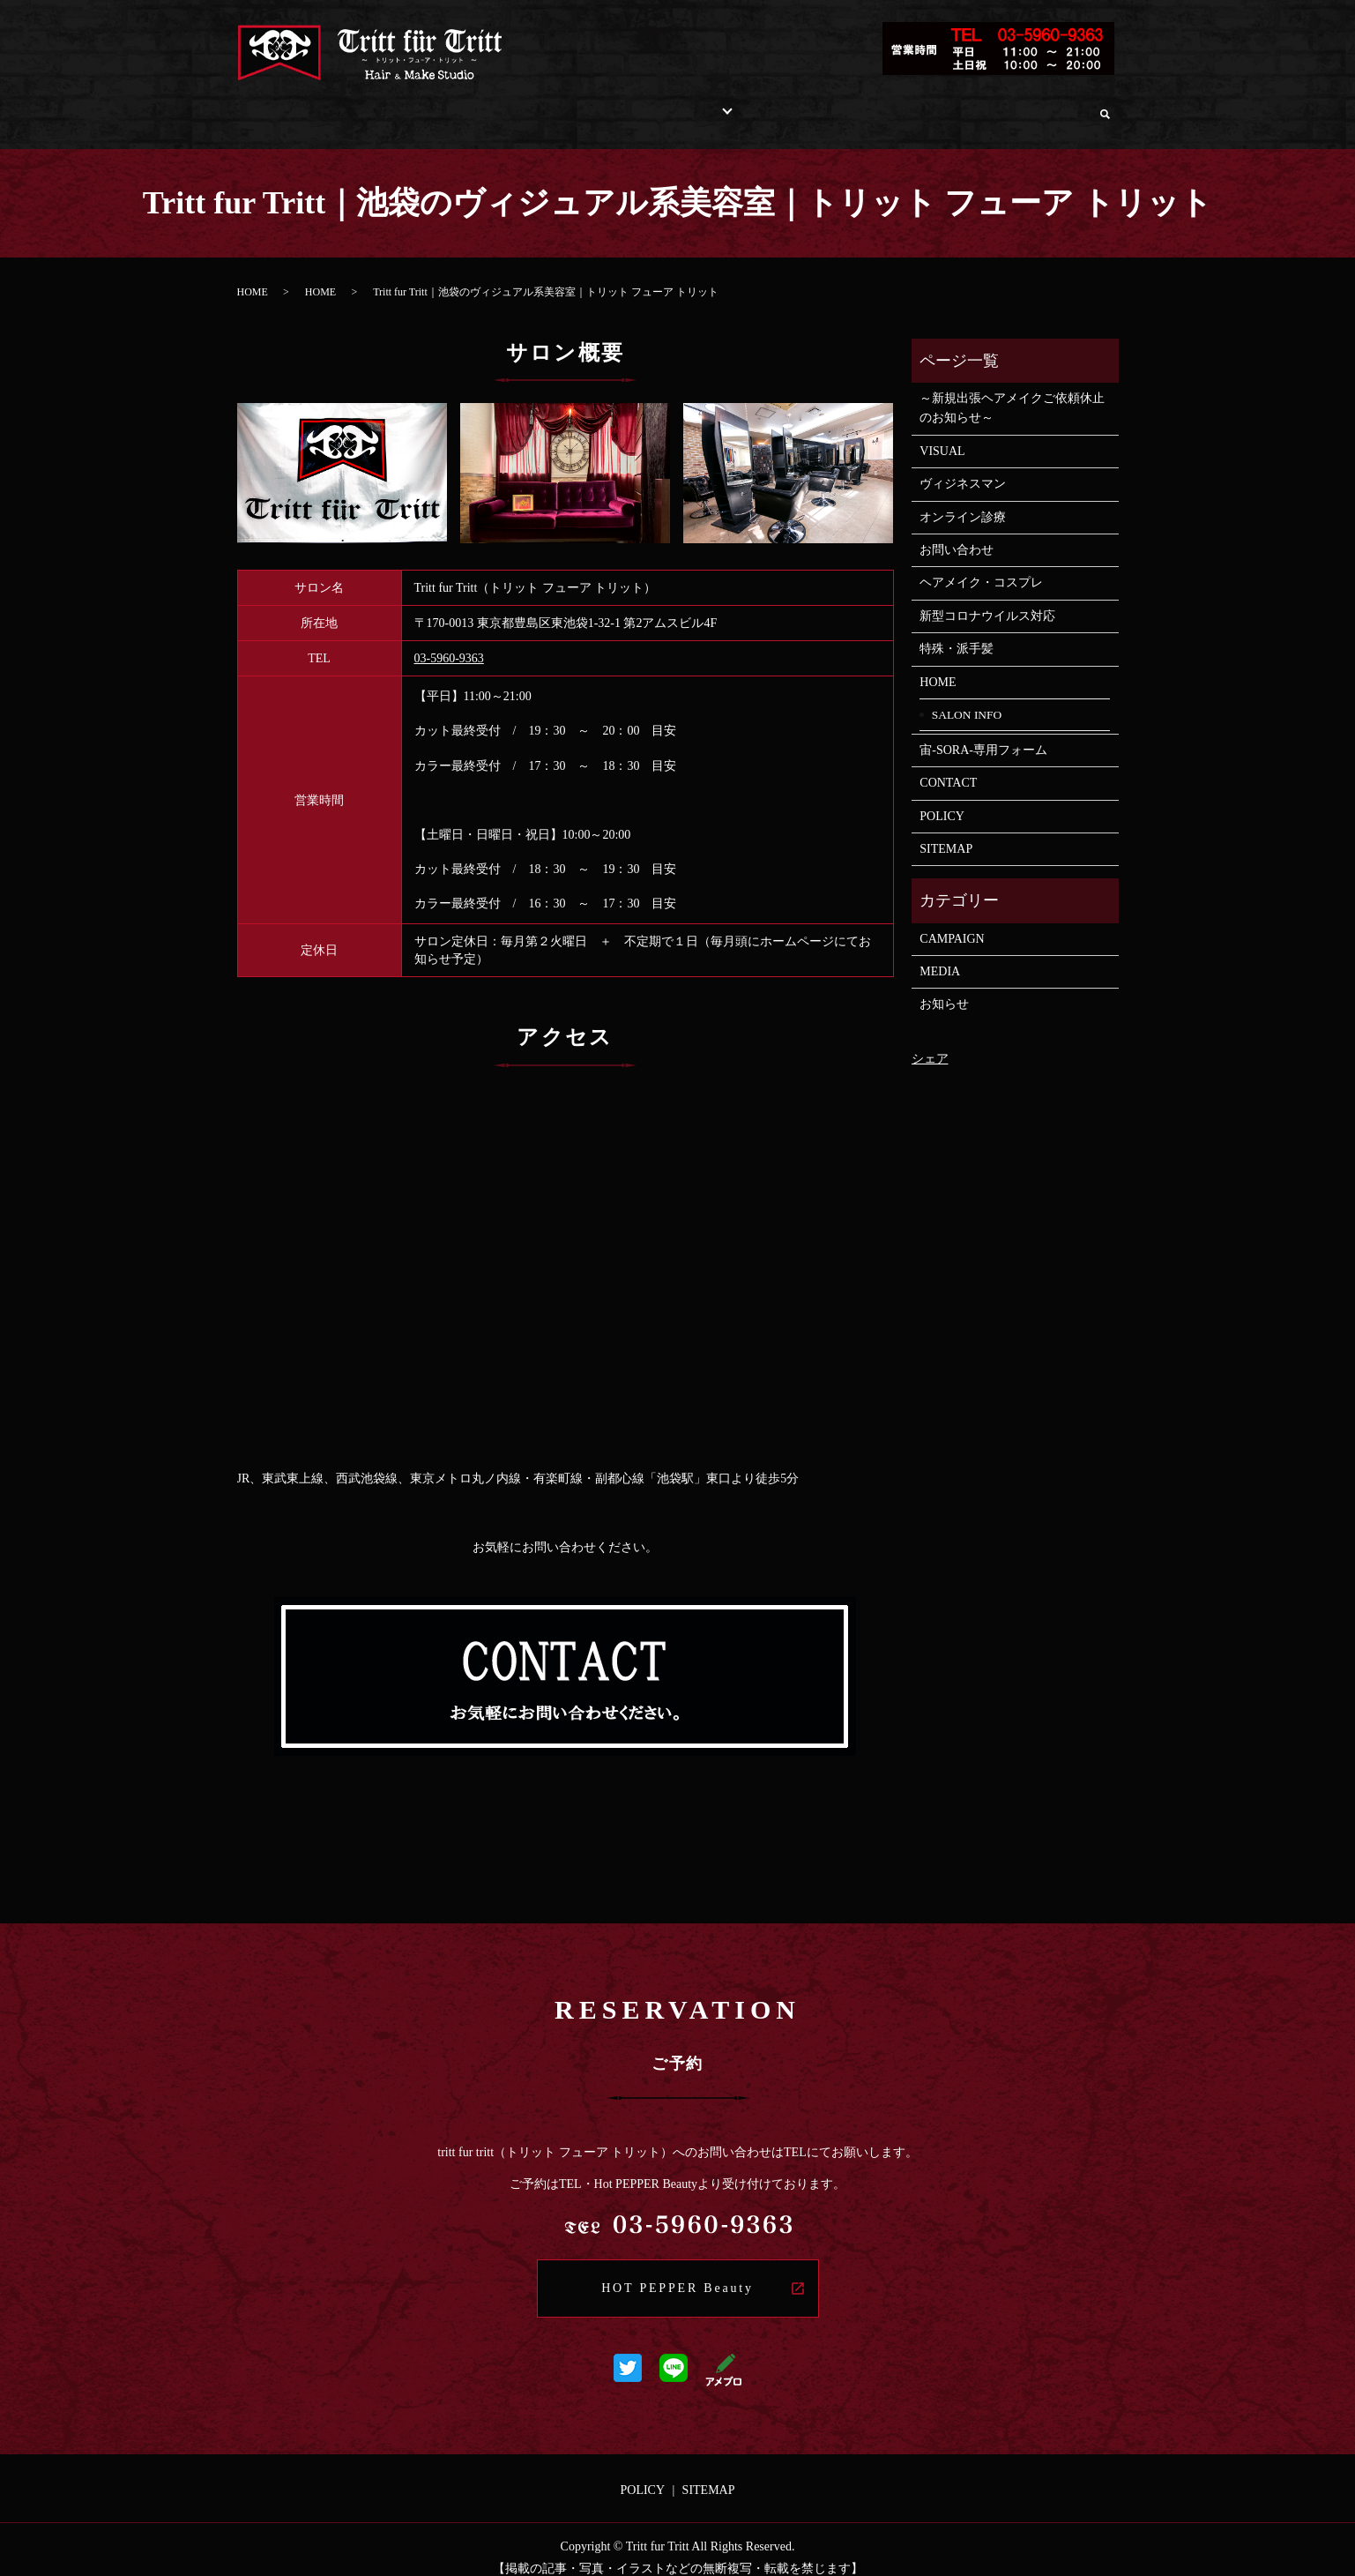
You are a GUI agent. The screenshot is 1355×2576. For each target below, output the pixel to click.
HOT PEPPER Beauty (677, 2271)
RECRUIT (816, 104)
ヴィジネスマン (962, 467)
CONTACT (948, 766)
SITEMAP (945, 832)
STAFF (737, 104)
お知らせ (944, 987)
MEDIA (939, 954)
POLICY (941, 799)
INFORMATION (487, 104)
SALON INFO (368, 104)
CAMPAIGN (951, 922)
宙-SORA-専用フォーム (983, 733)
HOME (277, 104)
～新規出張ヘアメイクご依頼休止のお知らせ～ (1012, 391)
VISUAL (948, 434)
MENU (584, 104)
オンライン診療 (1030, 104)
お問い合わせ (914, 104)
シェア (930, 1042)
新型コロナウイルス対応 (987, 599)
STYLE (654, 104)
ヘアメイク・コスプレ (981, 565)
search (1105, 106)
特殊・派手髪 (956, 631)
